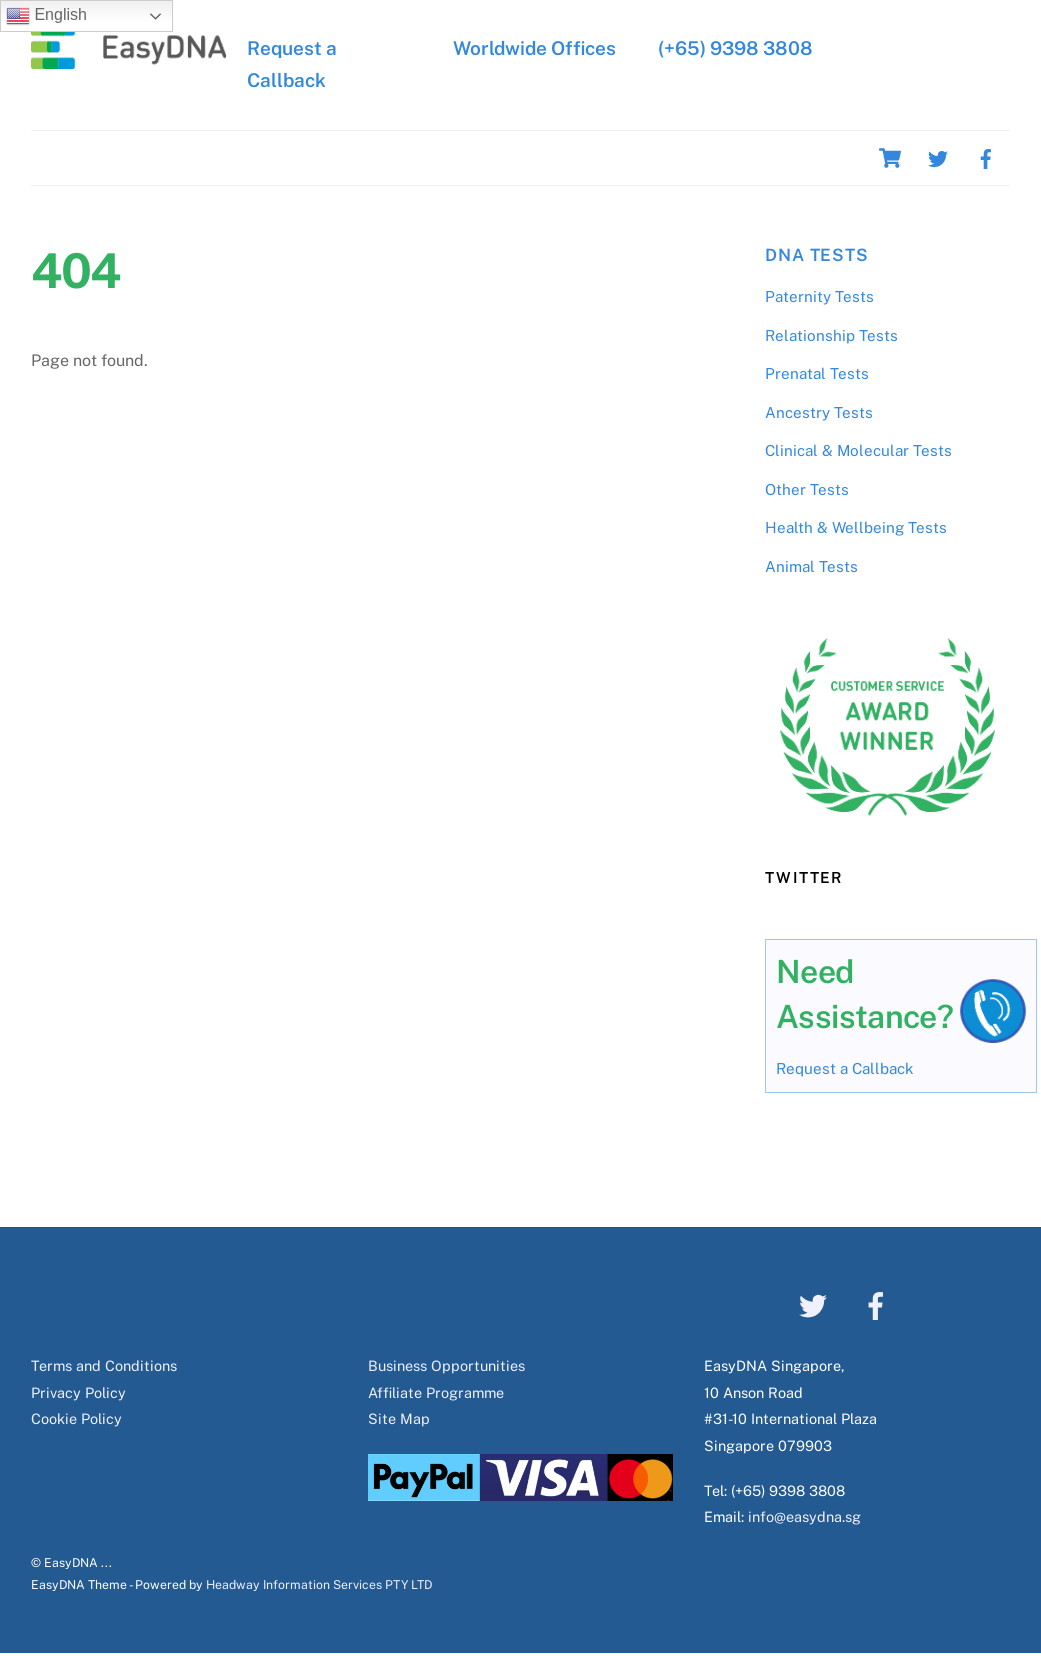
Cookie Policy (76, 1418)
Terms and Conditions (104, 1365)
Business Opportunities (446, 1365)
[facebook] (986, 156)
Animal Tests (811, 566)
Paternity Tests (819, 296)
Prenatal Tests (817, 373)
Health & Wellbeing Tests (856, 527)
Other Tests (807, 489)
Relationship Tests (831, 335)
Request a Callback (845, 1068)
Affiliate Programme (436, 1392)
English (46, 16)
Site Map (399, 1418)
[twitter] (938, 156)
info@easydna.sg (804, 1516)
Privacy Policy (78, 1392)
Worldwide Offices (534, 48)
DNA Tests (817, 255)
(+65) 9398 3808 (733, 48)
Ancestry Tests (819, 412)
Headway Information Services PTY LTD (319, 1584)
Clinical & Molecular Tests (858, 450)
